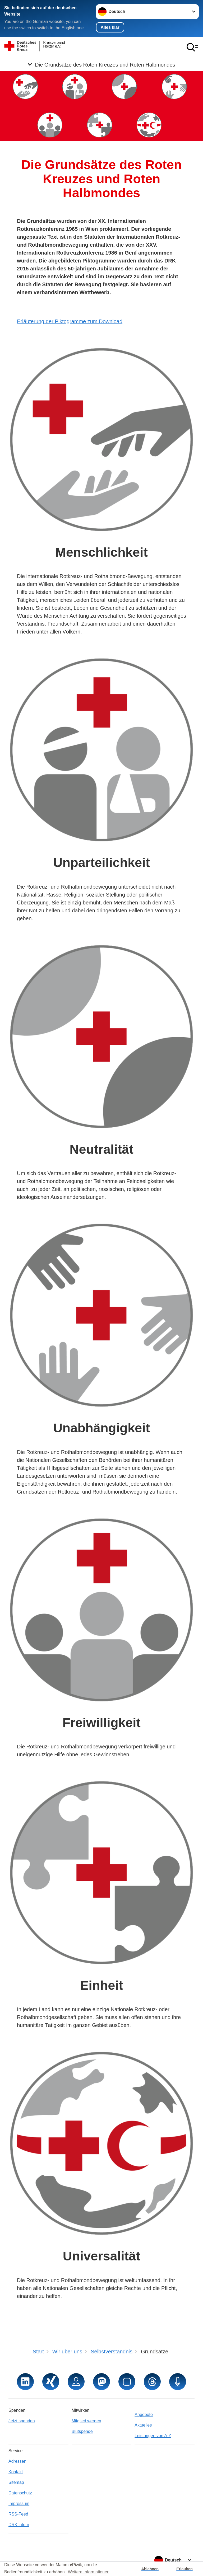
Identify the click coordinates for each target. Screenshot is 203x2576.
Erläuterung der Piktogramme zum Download (69, 321)
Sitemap (16, 2482)
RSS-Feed (18, 2514)
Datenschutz (20, 2493)
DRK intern (18, 2524)
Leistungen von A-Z (153, 2435)
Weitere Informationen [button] (88, 2572)
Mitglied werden (86, 2421)
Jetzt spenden (21, 2421)
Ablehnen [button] (150, 2569)
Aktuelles (143, 2425)
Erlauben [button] (184, 2569)
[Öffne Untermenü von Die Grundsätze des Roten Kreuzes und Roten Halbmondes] (101, 64)
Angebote (144, 2414)
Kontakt (15, 2472)
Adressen (17, 2461)
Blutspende (82, 2431)
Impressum (18, 2503)
